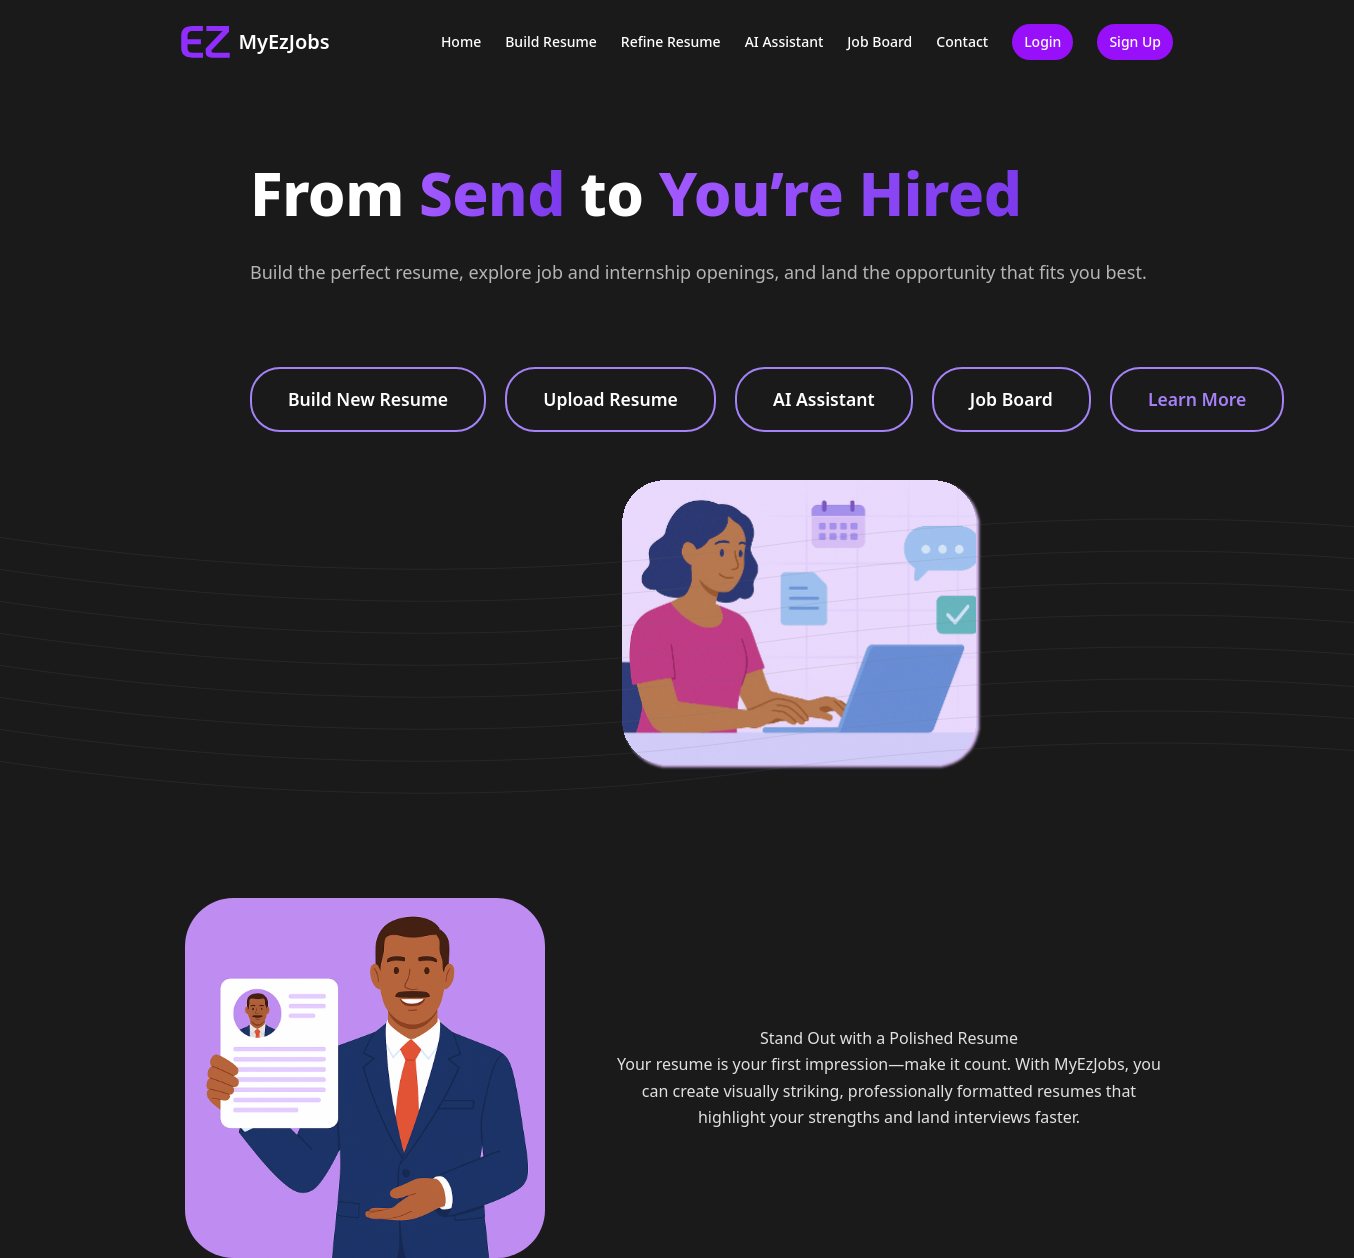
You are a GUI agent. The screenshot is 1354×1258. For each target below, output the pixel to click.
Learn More (1197, 399)
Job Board (879, 41)
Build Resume (551, 41)
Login (1042, 41)
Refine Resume (671, 41)
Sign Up (1135, 41)
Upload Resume (610, 399)
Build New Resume (368, 399)
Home (461, 41)
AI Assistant (784, 41)
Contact (962, 41)
